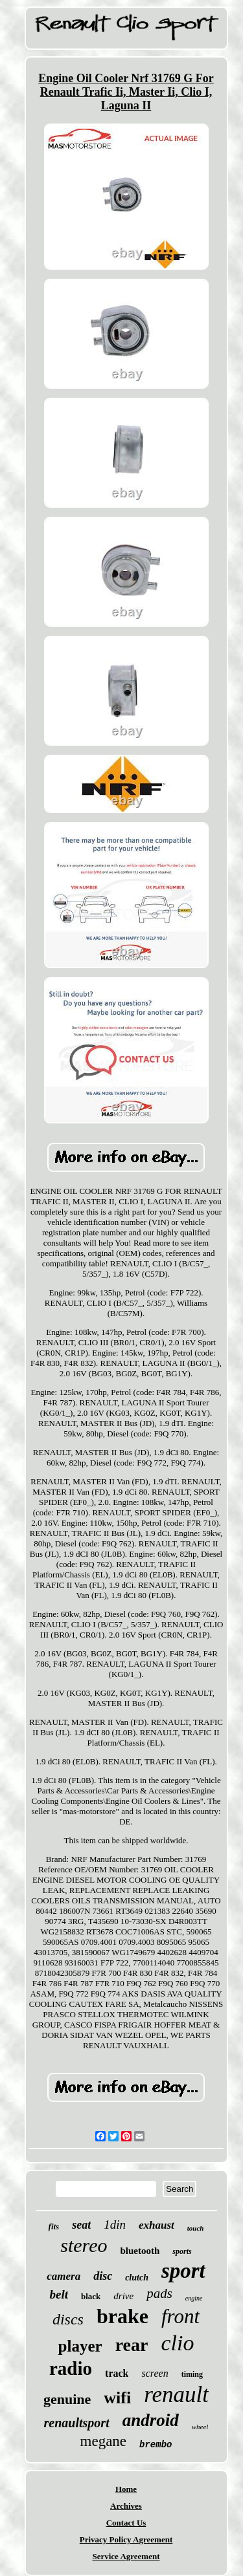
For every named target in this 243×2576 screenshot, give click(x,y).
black (90, 2296)
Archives (126, 2506)
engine (194, 2298)
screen (154, 2373)
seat (81, 2224)
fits (54, 2226)
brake (122, 2316)
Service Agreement (125, 2556)
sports (181, 2251)
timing (192, 2374)
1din (115, 2224)
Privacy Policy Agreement (126, 2539)
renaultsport (77, 2423)
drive (123, 2296)
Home (126, 2489)
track (116, 2373)
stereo (83, 2245)
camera (63, 2276)
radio (70, 2368)
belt (58, 2294)
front (180, 2316)
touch (195, 2228)
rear (131, 2345)
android (150, 2420)
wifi (117, 2397)
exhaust (156, 2225)
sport (183, 2270)
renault (176, 2394)
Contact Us (126, 2522)
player (80, 2346)
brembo (155, 2445)
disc (102, 2275)
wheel (200, 2426)
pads (159, 2293)
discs (68, 2319)
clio (177, 2343)
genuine (67, 2399)
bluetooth (140, 2251)
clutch (136, 2277)
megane (103, 2441)
